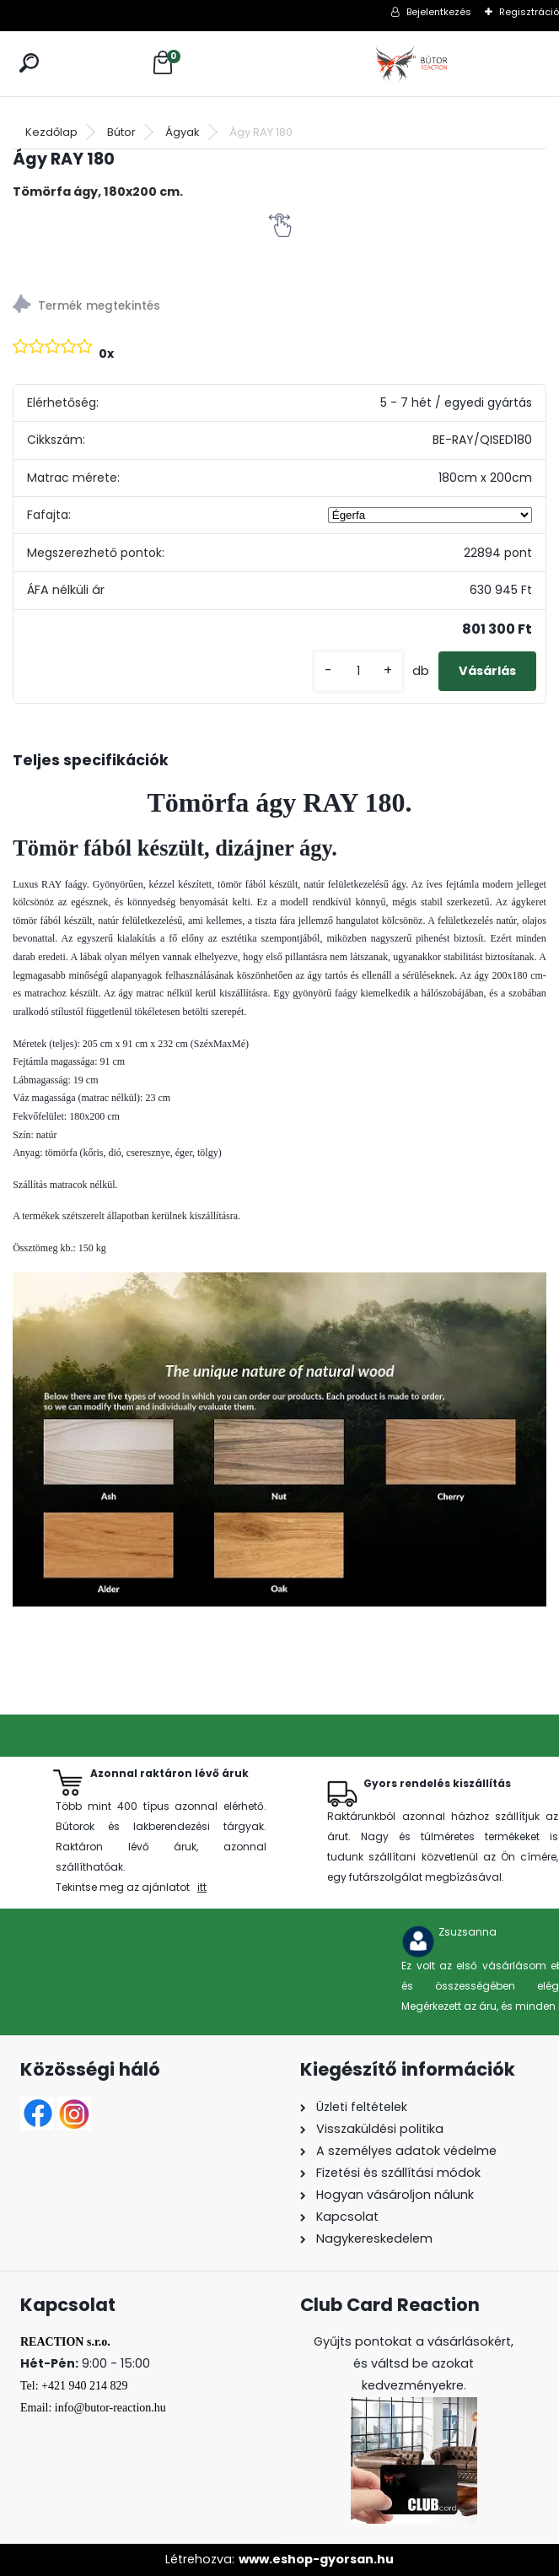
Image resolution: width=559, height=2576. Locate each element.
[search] (29, 62)
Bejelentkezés (438, 12)
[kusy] (358, 671)
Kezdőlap (51, 132)
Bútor (121, 132)
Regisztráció (529, 12)
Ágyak (182, 132)
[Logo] (413, 63)
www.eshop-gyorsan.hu (316, 2559)
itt (202, 1887)
